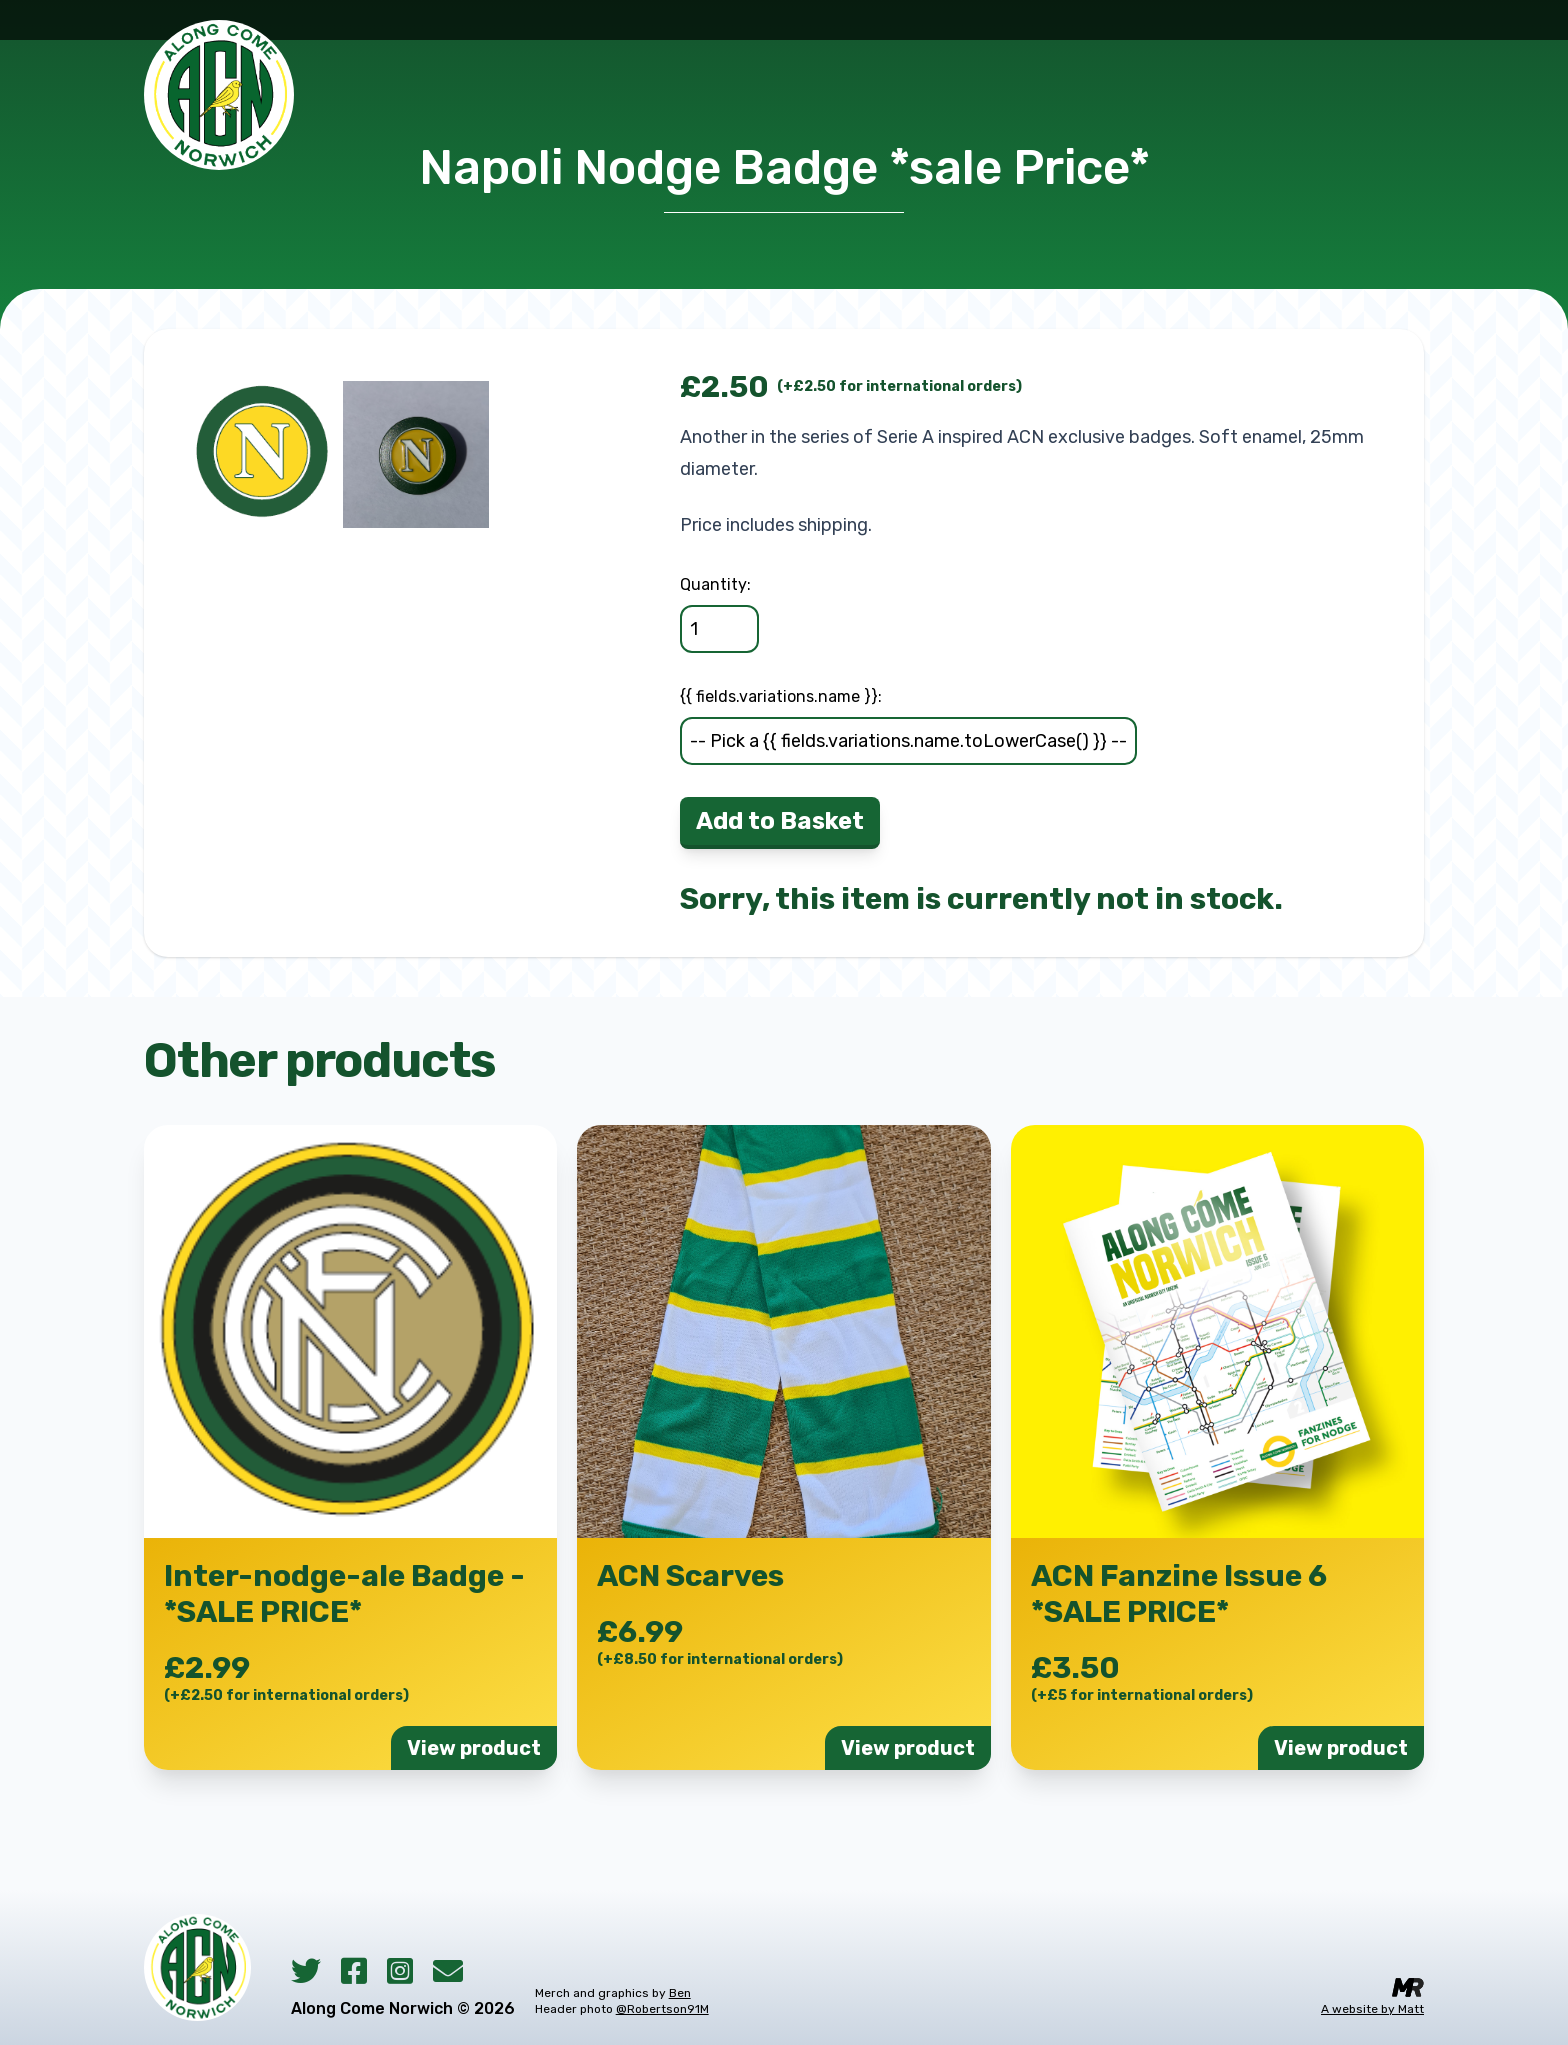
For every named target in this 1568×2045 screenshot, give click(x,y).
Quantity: (715, 584)
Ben (680, 1993)
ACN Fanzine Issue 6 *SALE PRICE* (1179, 1594)
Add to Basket (780, 821)
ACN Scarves (690, 1576)
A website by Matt (1372, 2009)
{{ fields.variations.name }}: (781, 696)
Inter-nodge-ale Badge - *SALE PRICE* (344, 1594)
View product (474, 1748)
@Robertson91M (662, 2009)
